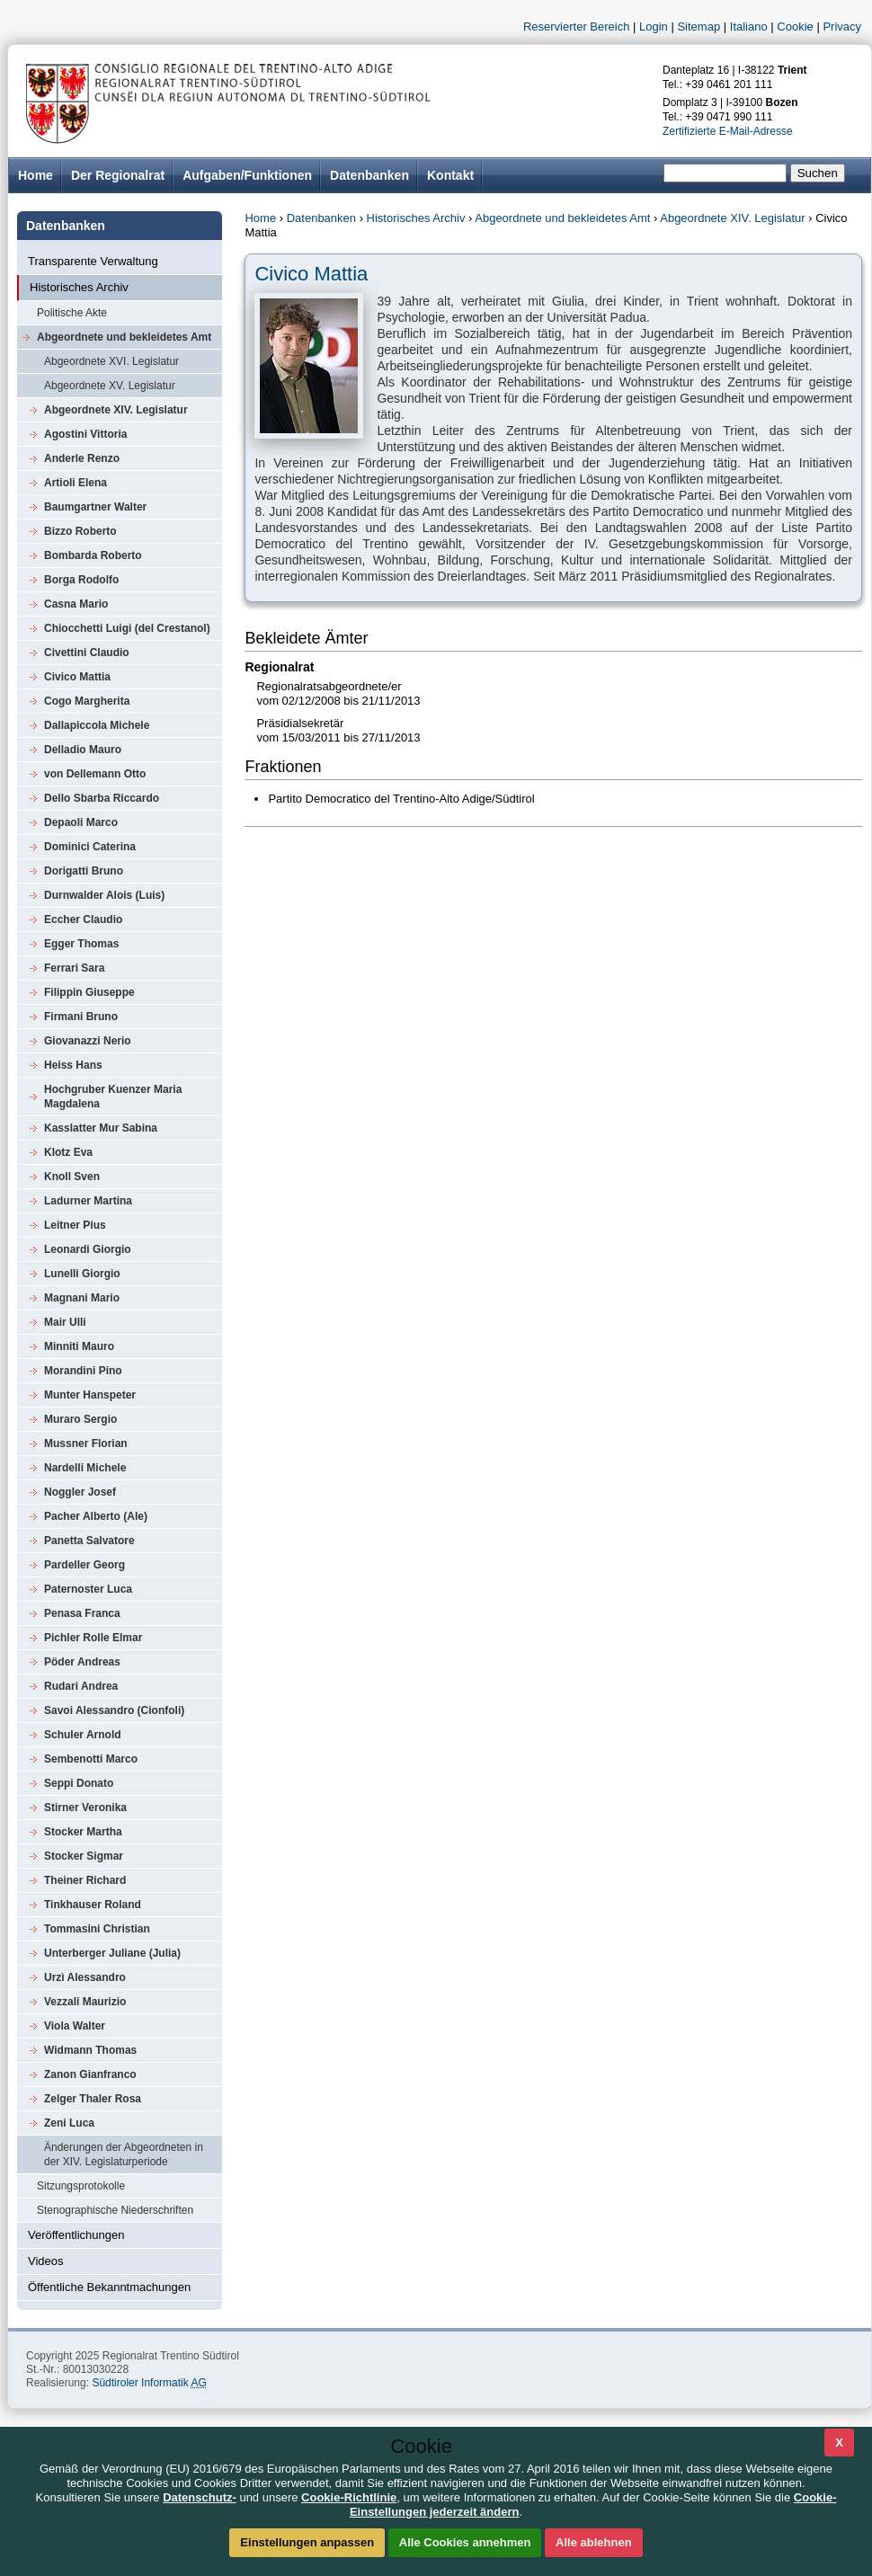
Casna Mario (76, 604)
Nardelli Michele (85, 1467)
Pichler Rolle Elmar (93, 1637)
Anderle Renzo (82, 458)
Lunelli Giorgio (82, 1273)
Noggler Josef (80, 1492)
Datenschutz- (199, 2497)
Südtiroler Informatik (149, 2382)
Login (653, 26)
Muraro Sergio (80, 1419)
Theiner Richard (85, 1880)
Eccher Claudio (83, 919)
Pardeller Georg (84, 1565)
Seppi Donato (78, 1783)
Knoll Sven (72, 1176)
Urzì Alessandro (85, 1977)
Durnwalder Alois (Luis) (104, 895)
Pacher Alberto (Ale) (95, 1516)
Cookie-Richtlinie (348, 2497)
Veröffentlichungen (76, 2235)
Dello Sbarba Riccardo (101, 798)
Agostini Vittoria (85, 434)
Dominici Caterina (90, 846)
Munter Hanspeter (90, 1395)
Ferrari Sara (74, 968)
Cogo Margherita (86, 701)
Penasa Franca (82, 1613)
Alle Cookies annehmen (465, 2542)
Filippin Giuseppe (89, 992)
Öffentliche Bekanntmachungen (109, 2287)
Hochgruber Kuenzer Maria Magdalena (113, 1096)
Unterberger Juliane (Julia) (112, 1953)
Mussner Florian (86, 1443)
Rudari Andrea (81, 1686)
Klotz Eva (68, 1152)
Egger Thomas (81, 943)
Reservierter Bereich (576, 26)
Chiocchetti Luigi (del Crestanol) (127, 628)
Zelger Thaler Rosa (92, 2098)
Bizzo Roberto (80, 531)
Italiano (749, 26)
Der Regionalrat (118, 175)
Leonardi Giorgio (87, 1249)
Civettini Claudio (86, 652)
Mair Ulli (65, 1322)
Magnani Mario (82, 1298)
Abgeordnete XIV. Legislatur (116, 410)
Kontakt (450, 175)
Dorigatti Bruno (83, 871)
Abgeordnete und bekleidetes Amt (124, 337)
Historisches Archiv (79, 287)
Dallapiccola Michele (96, 725)
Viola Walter (74, 2026)
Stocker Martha (83, 1831)
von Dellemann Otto (95, 774)
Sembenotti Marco (91, 1759)
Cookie (795, 26)
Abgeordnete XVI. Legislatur (111, 361)
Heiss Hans (73, 1065)
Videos (46, 2261)
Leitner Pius (75, 1225)
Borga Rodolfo (81, 579)
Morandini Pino (83, 1370)
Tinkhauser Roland (92, 1904)
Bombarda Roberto (93, 555)
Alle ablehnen (594, 2542)
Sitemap (698, 26)
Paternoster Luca (88, 1589)
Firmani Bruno (81, 1016)
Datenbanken (369, 175)
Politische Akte (72, 312)
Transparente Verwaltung (93, 261)
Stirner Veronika (85, 1807)
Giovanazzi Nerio (87, 1041)
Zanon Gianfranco (90, 2074)
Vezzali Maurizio (85, 2001)
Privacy (842, 26)
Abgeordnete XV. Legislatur (109, 385)
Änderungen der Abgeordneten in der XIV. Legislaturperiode (123, 2154)
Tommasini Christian (97, 1929)
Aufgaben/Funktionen (247, 175)
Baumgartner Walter (95, 507)
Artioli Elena (75, 482)
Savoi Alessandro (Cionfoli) (114, 1710)
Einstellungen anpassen (307, 2542)
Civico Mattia (77, 677)
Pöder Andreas (82, 1662)
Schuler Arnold (82, 1734)
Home (260, 218)
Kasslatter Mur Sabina (100, 1128)
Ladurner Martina (88, 1201)
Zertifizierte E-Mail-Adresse (728, 131)
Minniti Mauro (79, 1346)
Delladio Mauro (82, 749)
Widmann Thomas (90, 2050)
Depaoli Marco (81, 822)
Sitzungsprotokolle (81, 2186)
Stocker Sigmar (83, 1856)
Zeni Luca (69, 2123)
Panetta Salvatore (89, 1540)
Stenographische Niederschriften (115, 2210)
